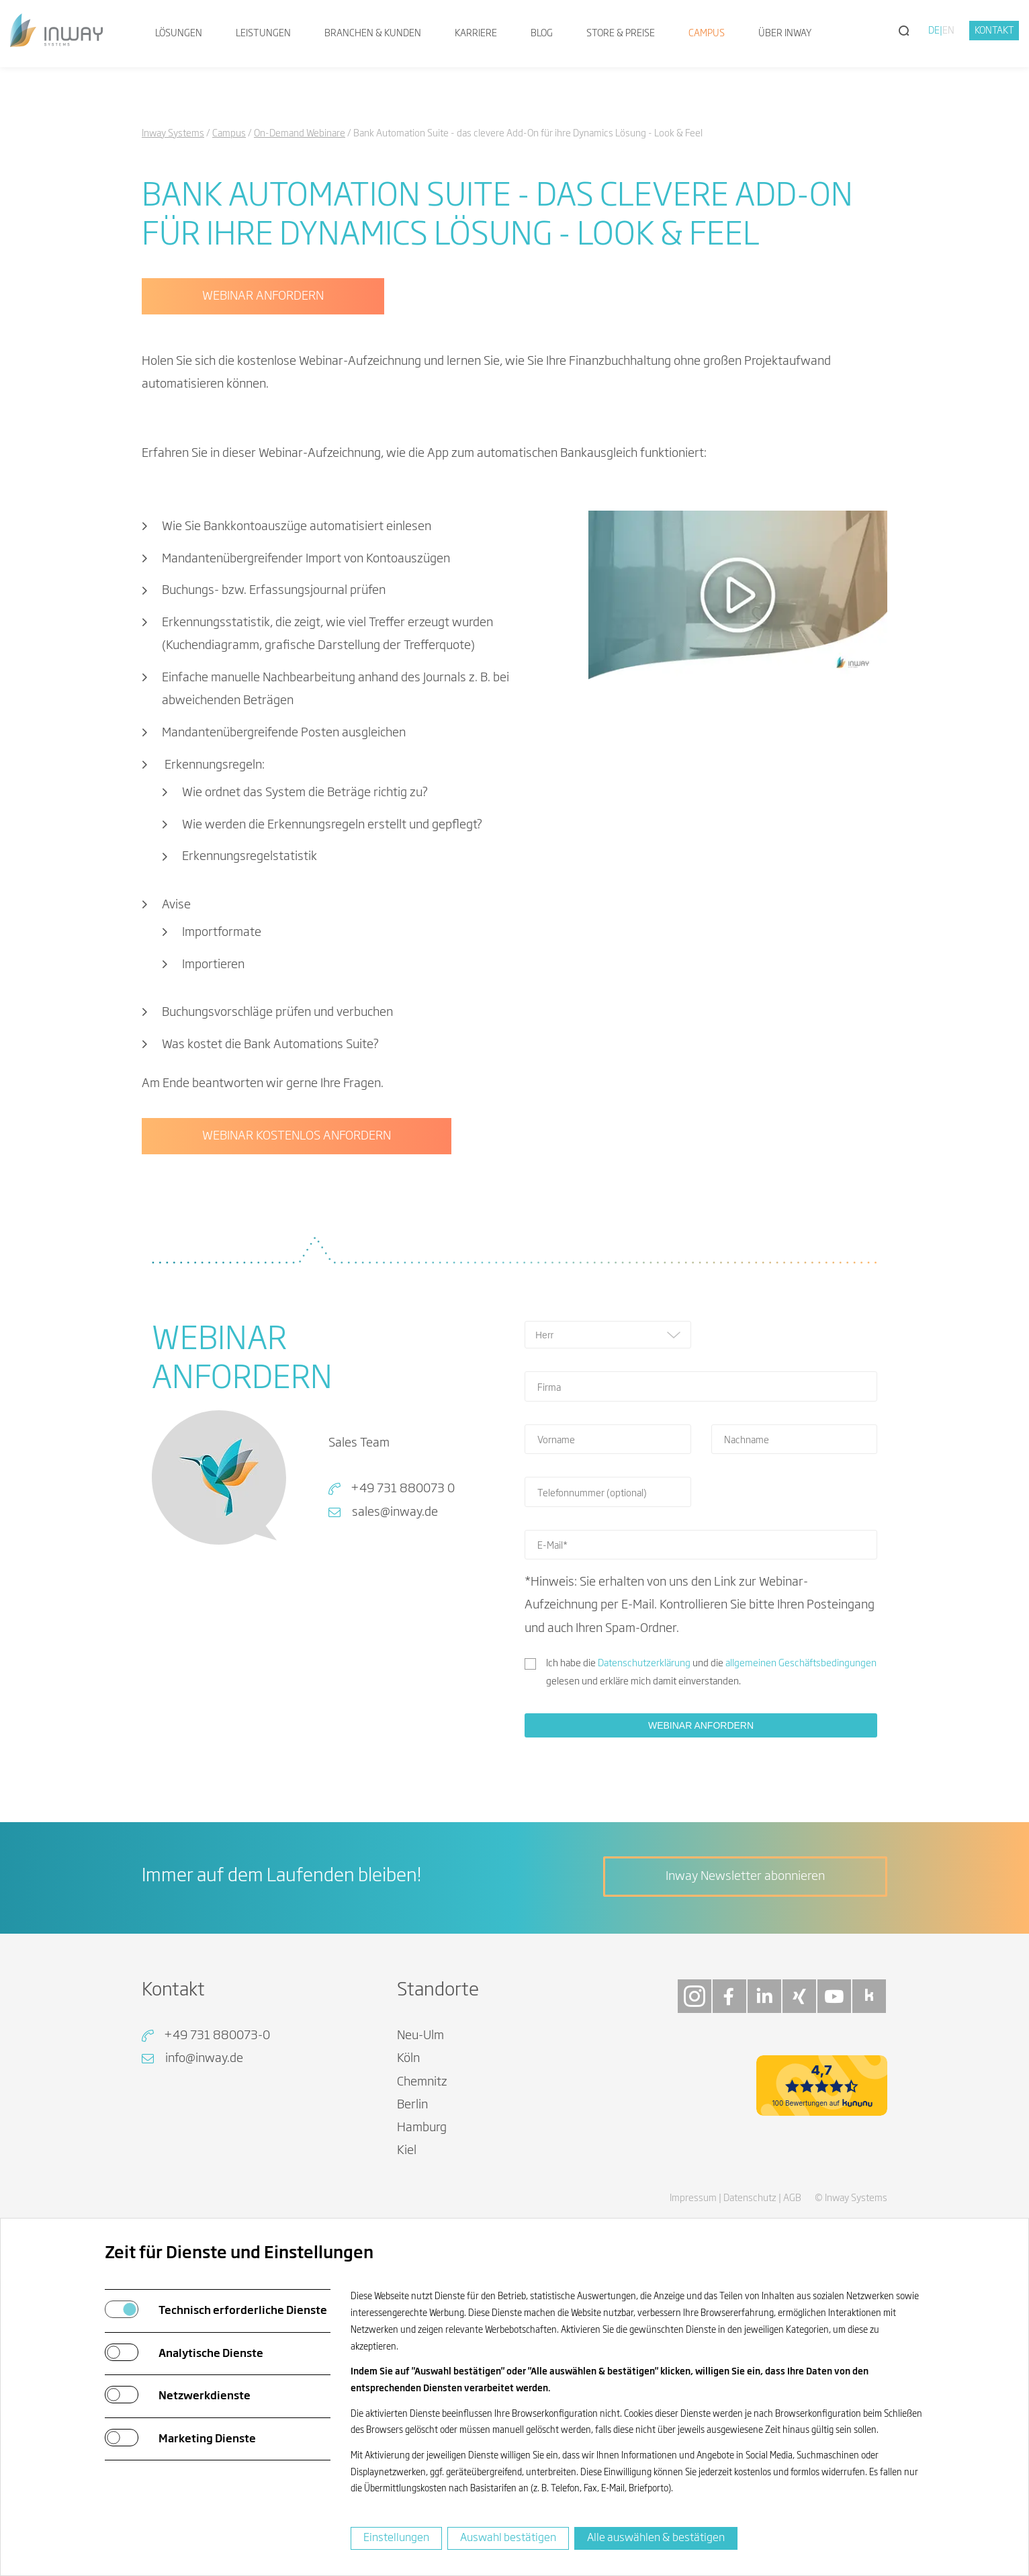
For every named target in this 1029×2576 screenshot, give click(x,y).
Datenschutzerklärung (644, 1663)
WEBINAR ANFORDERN (263, 296)
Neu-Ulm (420, 2036)
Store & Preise (620, 33)
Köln (408, 2059)
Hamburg (422, 2128)
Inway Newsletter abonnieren (745, 1877)
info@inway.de (204, 2059)
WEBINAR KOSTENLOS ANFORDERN (296, 1136)
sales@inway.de (395, 1512)
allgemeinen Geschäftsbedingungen (801, 1663)
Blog (542, 33)
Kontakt (994, 31)
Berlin (412, 2105)
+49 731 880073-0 (217, 2036)
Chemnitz (422, 2082)
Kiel (406, 2151)
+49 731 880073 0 (403, 1489)
